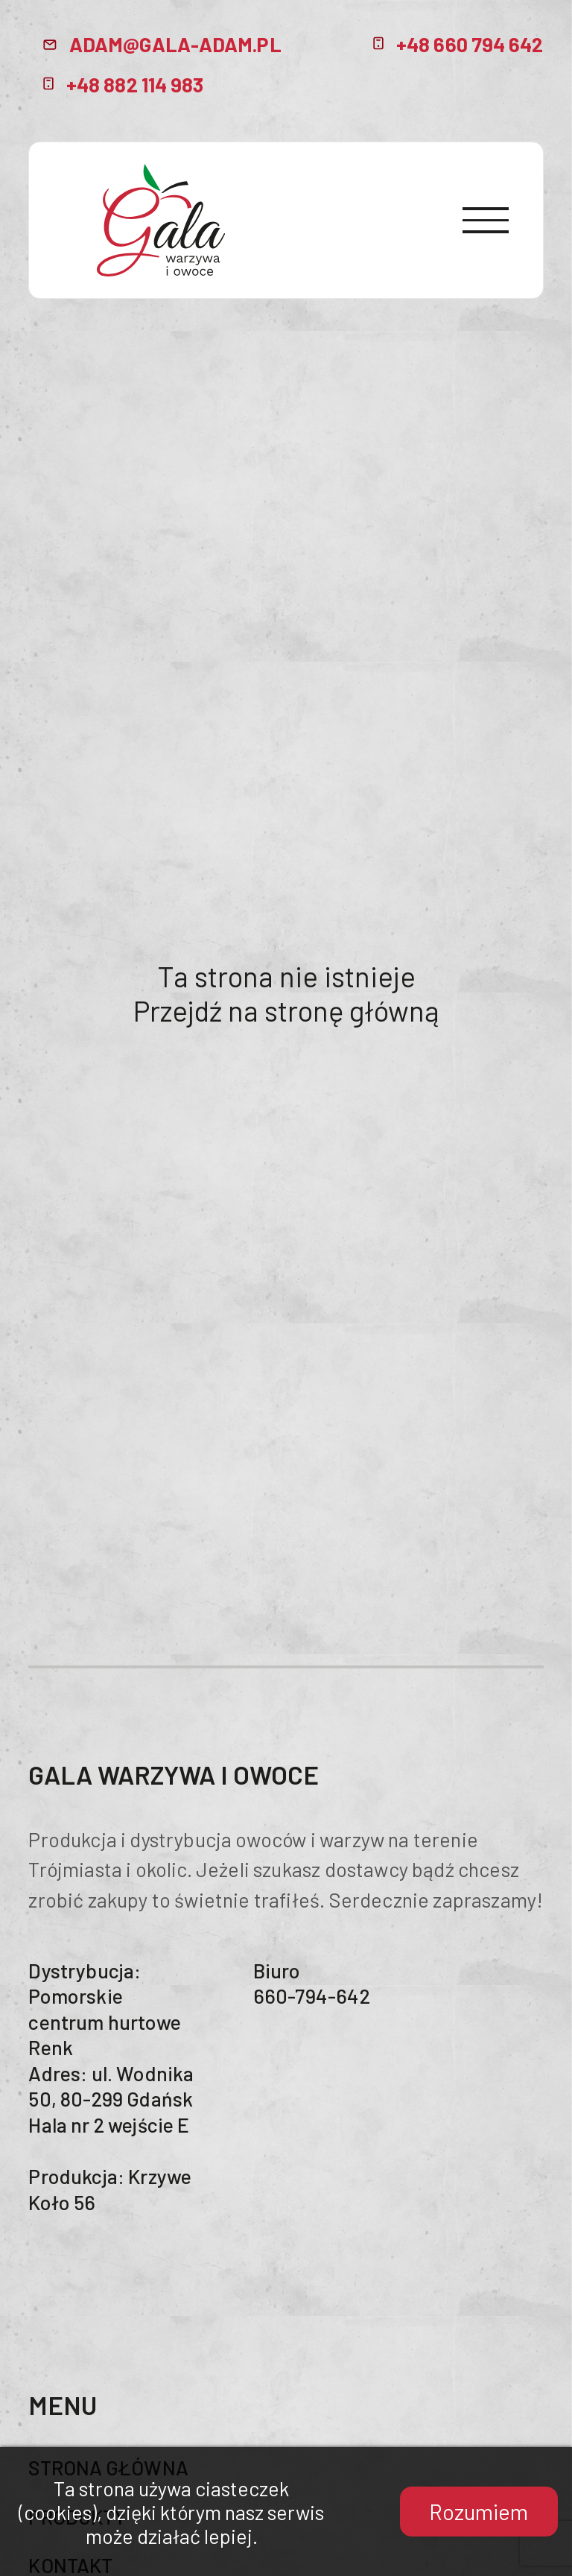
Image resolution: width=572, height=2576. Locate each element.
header (161, 220)
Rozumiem (478, 2512)
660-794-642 (311, 1995)
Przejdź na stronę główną (286, 1010)
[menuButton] (487, 220)
